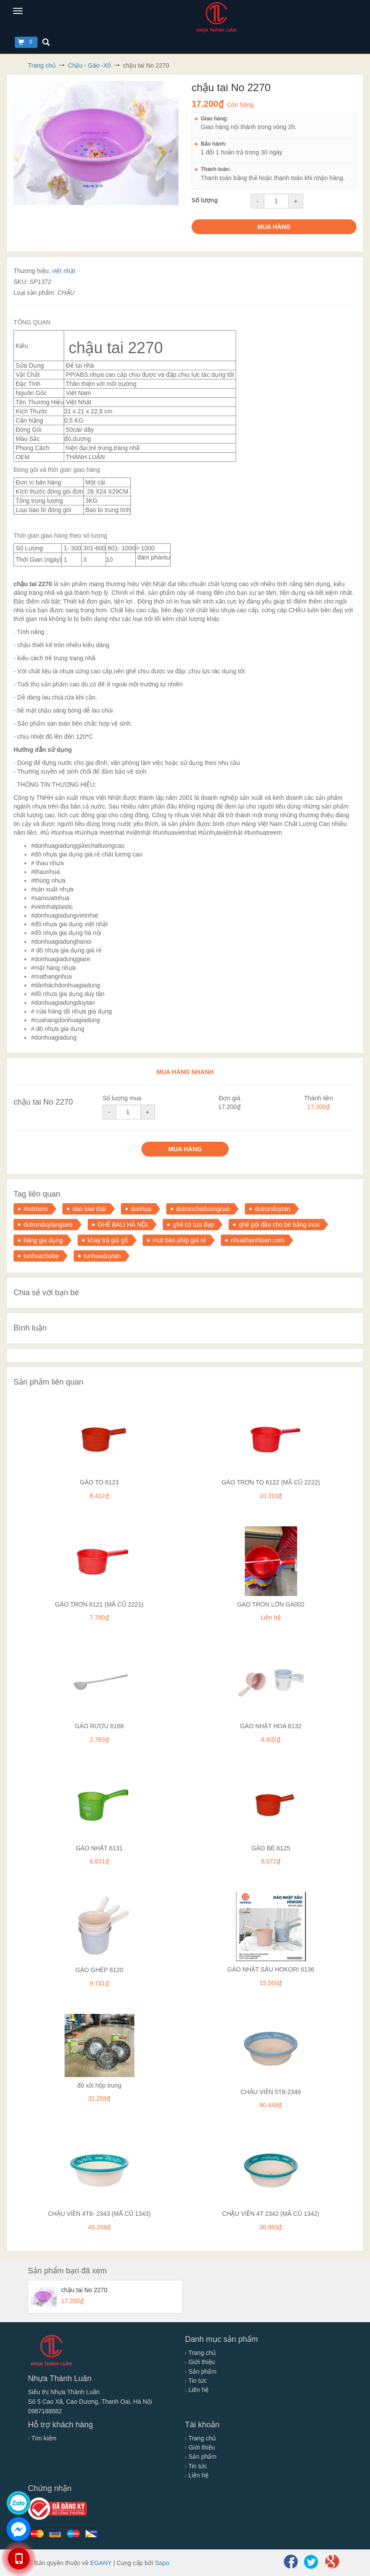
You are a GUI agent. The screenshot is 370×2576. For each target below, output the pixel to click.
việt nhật (63, 270)
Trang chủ (200, 2352)
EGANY (101, 2562)
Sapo (162, 2562)
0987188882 (45, 2411)
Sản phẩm (200, 2371)
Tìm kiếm (42, 2438)
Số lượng (205, 200)
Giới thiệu (200, 2361)
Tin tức (196, 2380)
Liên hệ (197, 2389)
